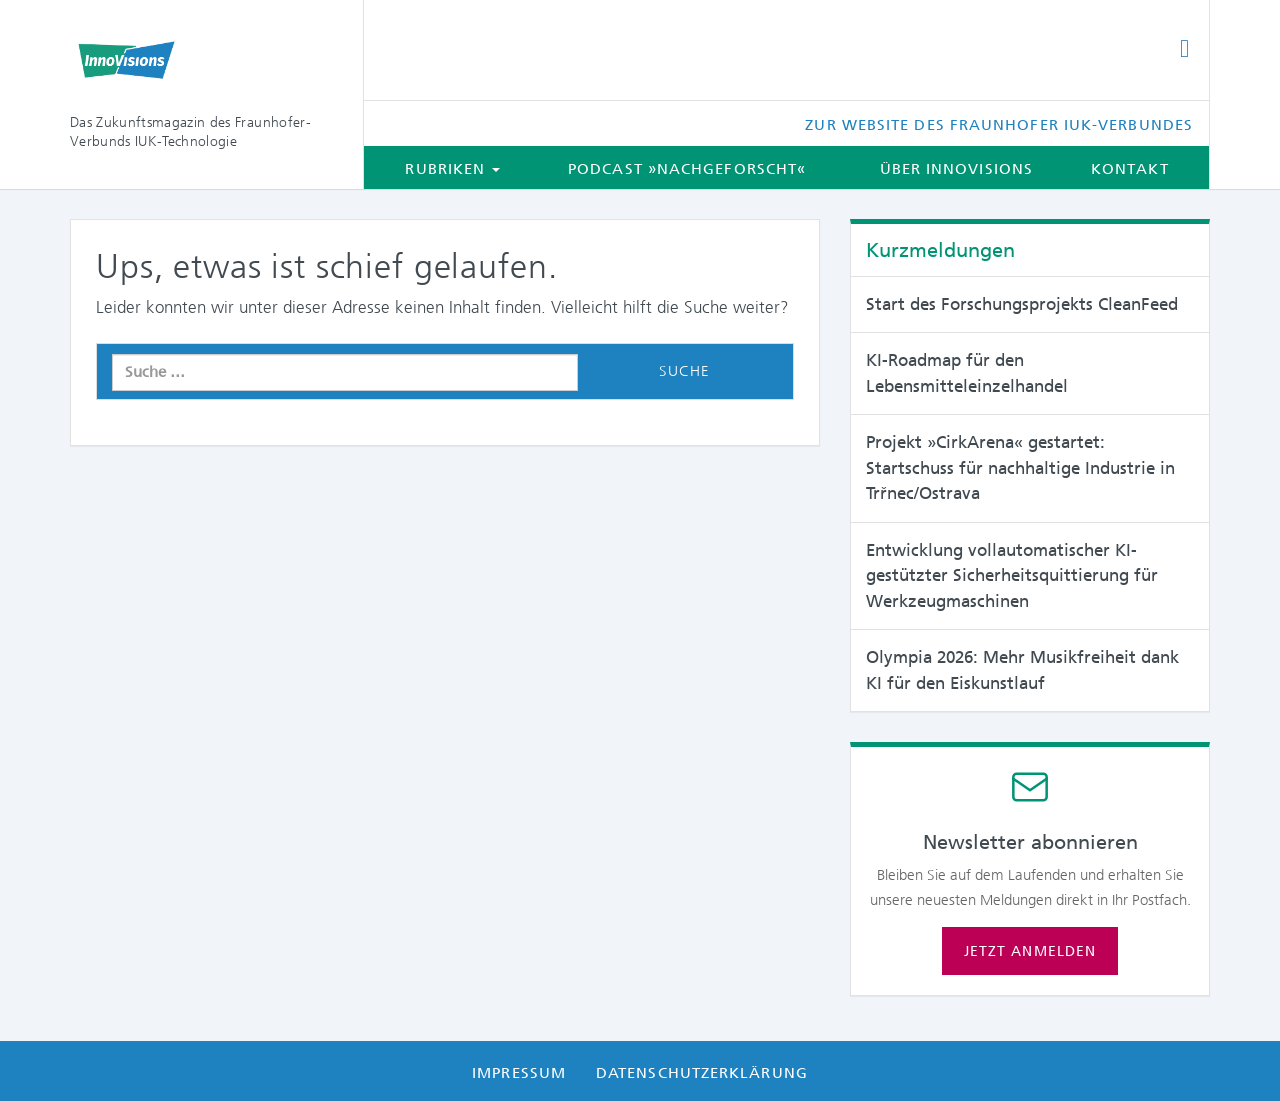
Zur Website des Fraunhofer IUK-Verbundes (999, 125)
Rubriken (452, 169)
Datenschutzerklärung (702, 1073)
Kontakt (1130, 169)
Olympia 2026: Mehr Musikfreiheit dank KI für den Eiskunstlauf (1022, 670)
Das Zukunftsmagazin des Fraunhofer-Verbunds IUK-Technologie (190, 131)
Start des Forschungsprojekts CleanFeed (1022, 304)
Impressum (519, 1073)
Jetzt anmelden (1030, 951)
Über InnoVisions (956, 169)
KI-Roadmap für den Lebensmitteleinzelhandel (967, 373)
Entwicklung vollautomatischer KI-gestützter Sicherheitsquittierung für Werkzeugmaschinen (1012, 575)
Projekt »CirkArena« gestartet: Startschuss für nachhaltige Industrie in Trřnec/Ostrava (1020, 467)
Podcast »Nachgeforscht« (687, 169)
